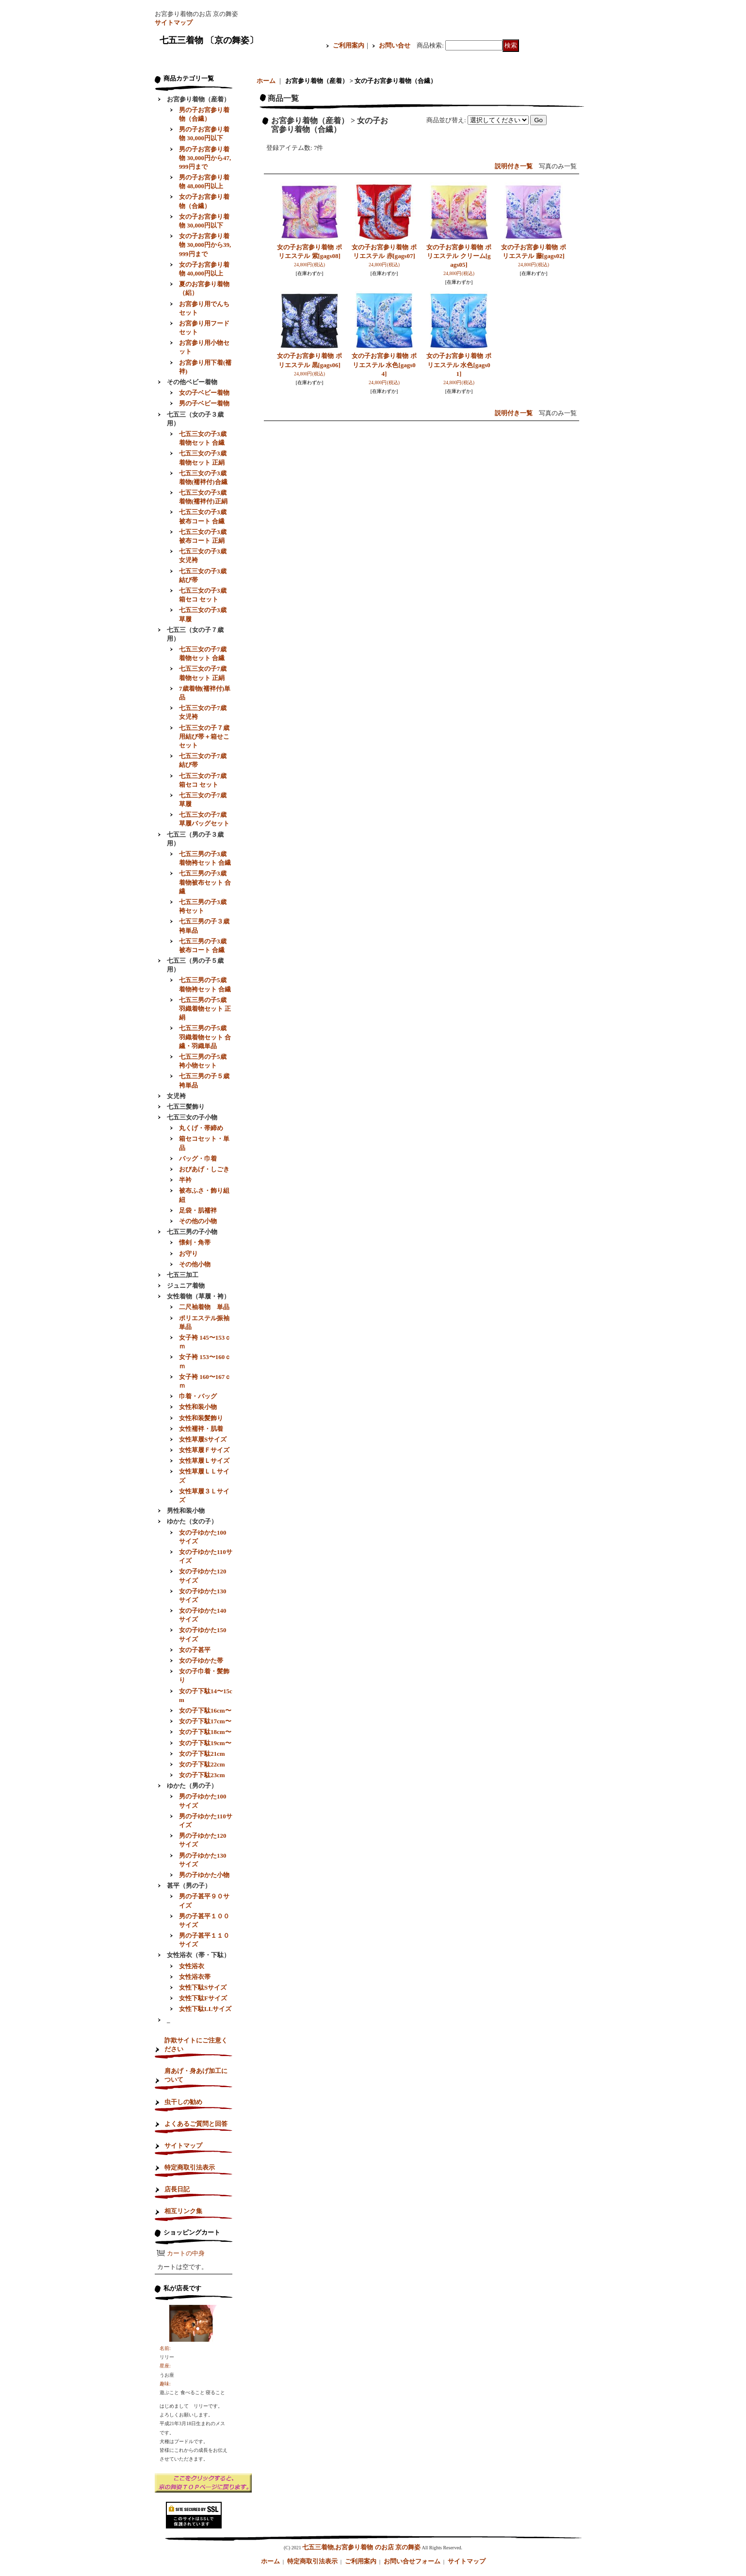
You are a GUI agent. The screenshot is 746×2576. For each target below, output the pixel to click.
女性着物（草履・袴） (198, 1296)
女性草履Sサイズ (203, 1439)
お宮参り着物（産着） (198, 99)
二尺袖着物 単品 (204, 1307)
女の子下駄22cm (202, 1764)
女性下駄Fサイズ (203, 1998)
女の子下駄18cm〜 (205, 1731)
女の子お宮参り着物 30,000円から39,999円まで (205, 244)
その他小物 (195, 1264)
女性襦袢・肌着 (201, 1428)
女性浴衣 (191, 1966)
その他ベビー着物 (192, 382)
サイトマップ (174, 22)
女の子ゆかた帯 (201, 1660)
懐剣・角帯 (195, 1242)
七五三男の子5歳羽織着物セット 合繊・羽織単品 (205, 1036)
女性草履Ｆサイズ (204, 1450)
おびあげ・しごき (204, 1169)
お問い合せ (394, 45)
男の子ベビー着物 (204, 403)
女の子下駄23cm (202, 1775)
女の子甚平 (195, 1649)
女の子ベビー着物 (204, 392)
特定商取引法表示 (189, 2167)
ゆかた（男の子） (192, 1785)
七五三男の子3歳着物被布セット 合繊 (205, 882)
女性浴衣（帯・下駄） (198, 1955)
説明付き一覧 (514, 166)
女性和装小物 (198, 1406)
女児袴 (176, 1096)
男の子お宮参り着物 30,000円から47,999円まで (205, 158)
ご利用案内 (348, 45)
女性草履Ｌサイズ (204, 1460)
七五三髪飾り (186, 1106)
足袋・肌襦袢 (198, 1210)
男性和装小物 (186, 1510)
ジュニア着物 (186, 1285)
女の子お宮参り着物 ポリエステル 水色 (384, 364)
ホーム (266, 80)
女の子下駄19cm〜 (205, 1743)
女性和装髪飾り (201, 1418)
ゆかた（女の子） (192, 1521)
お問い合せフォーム (412, 2561)
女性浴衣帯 (195, 1976)
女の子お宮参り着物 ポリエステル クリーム (458, 255)
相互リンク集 (183, 2211)
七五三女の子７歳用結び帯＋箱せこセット (204, 736)
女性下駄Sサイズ (203, 1987)
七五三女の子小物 (192, 1117)
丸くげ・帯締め (201, 1128)
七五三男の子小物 (192, 1231)
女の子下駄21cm (202, 1753)
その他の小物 (198, 1221)
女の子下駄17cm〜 (205, 1721)
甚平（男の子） (189, 1885)
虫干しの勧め (183, 2102)
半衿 (185, 1179)
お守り (188, 1253)
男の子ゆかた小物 (204, 1875)
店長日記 (177, 2189)
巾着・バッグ (198, 1396)
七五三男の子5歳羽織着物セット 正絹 (205, 1008)
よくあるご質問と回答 (195, 2123)
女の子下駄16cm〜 (205, 1710)
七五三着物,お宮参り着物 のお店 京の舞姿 (361, 2547)
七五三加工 (182, 1275)
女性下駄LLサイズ (205, 2008)
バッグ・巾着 (198, 1158)
